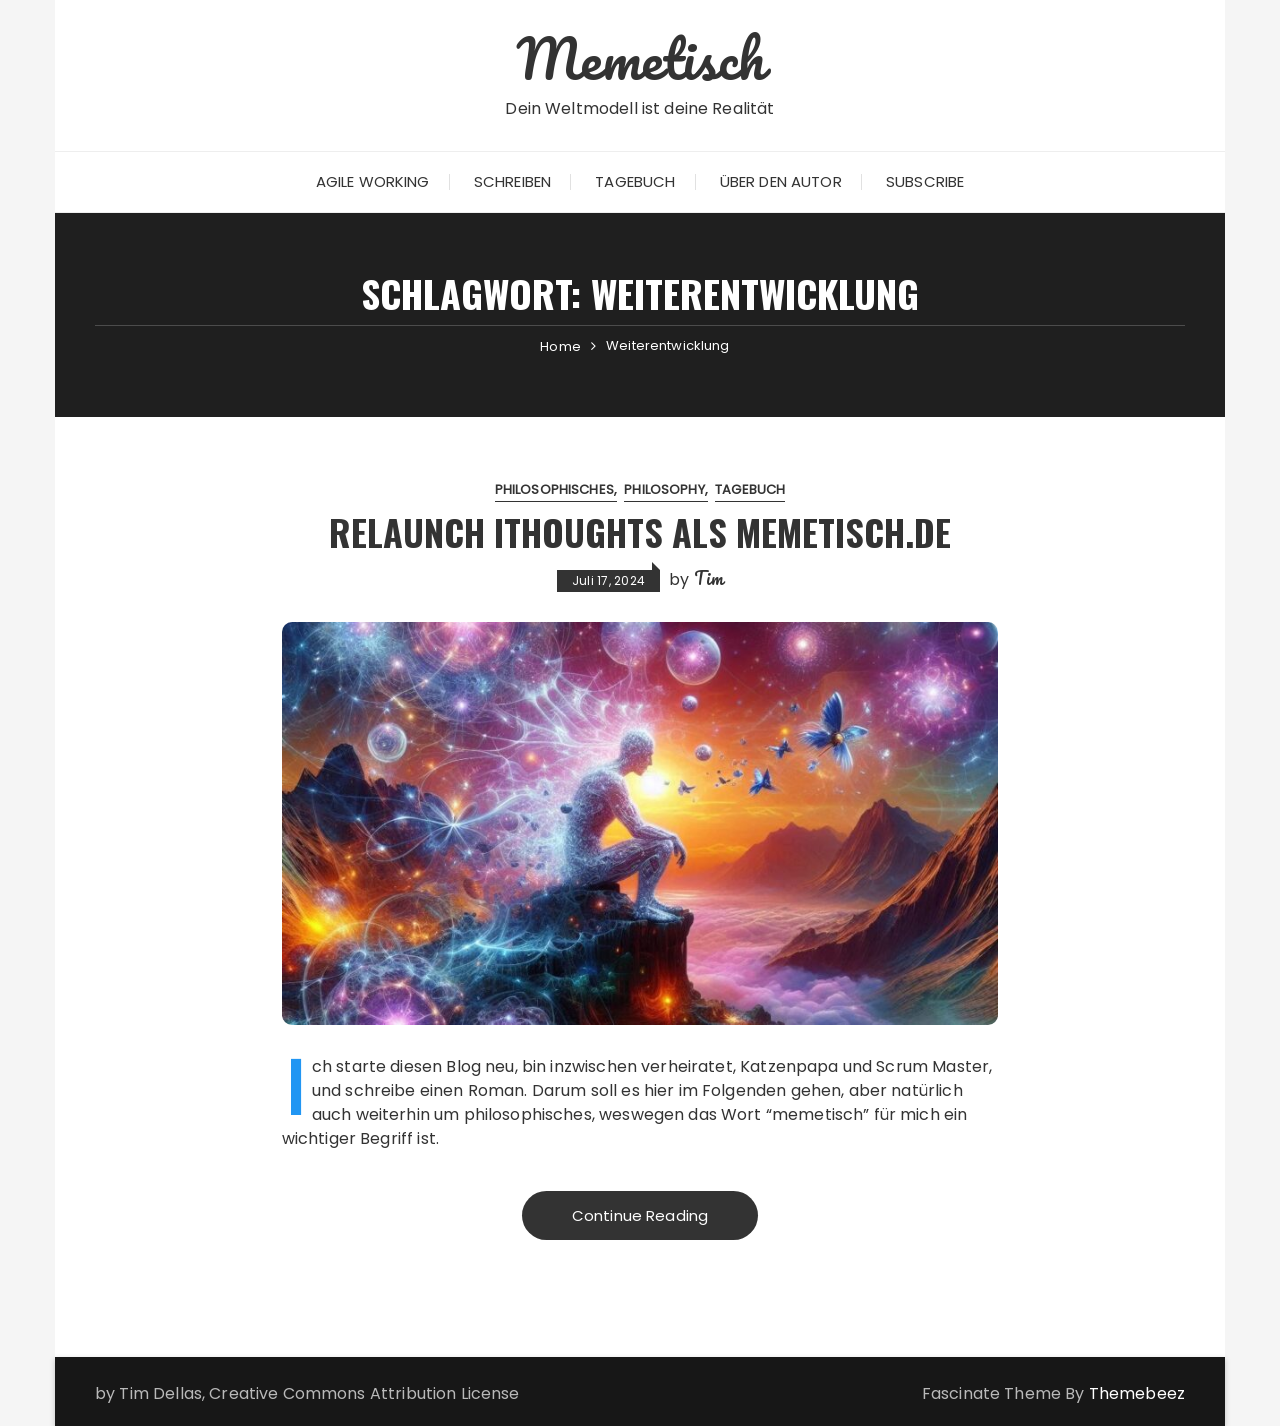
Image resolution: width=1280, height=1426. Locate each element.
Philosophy (664, 489)
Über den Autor (781, 181)
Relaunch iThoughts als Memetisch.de (640, 531)
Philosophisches (554, 489)
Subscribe (925, 181)
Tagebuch (635, 181)
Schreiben (512, 181)
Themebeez (1137, 1393)
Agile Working (373, 181)
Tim (708, 578)
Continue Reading (640, 1215)
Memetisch (639, 58)
